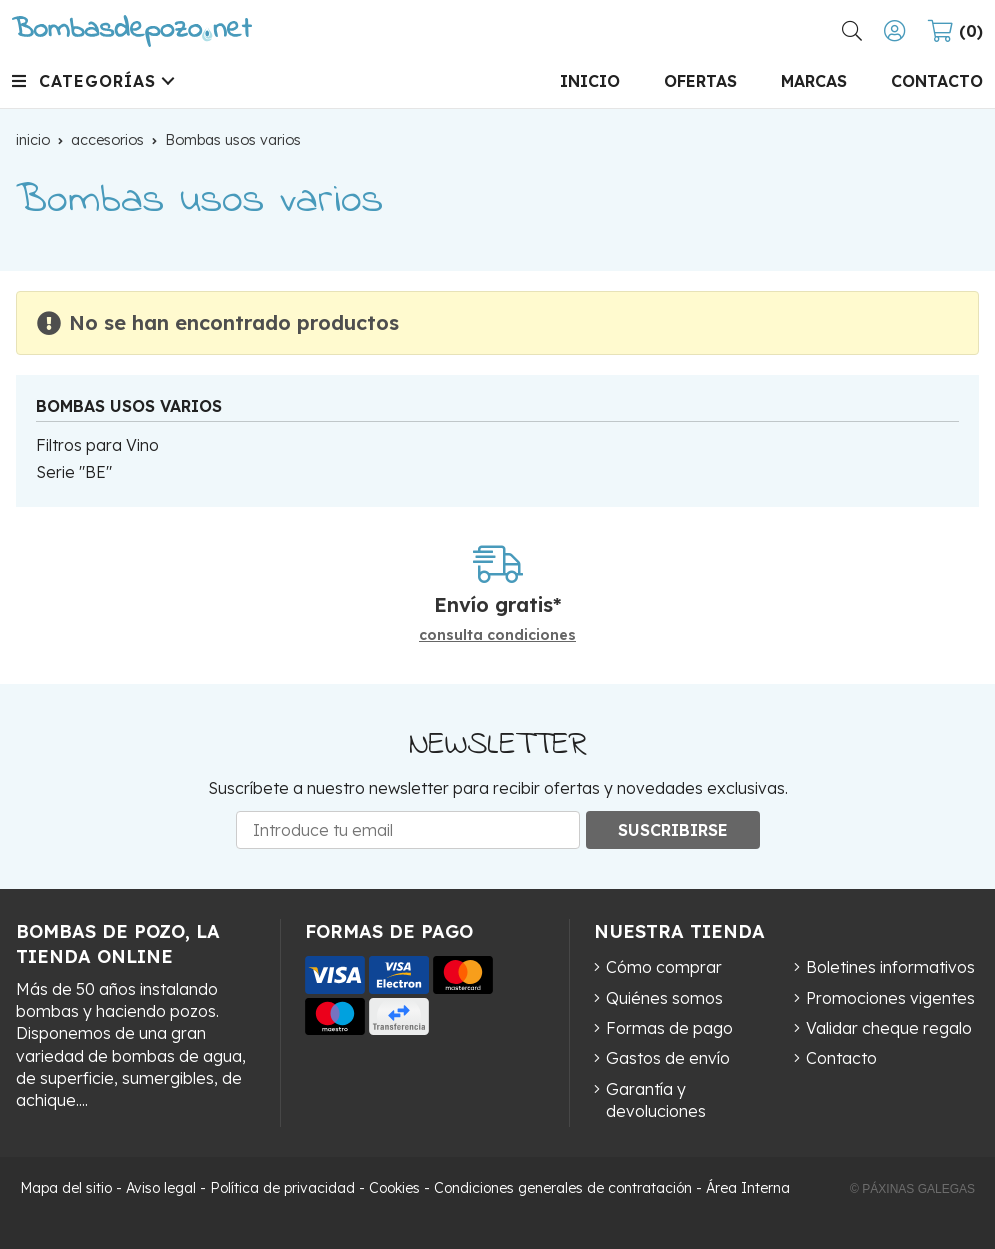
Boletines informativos (890, 967)
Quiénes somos (664, 998)
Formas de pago (669, 1028)
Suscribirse (673, 830)
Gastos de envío (668, 1058)
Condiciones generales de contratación (563, 1188)
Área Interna (748, 1188)
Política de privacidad (282, 1188)
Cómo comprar (664, 967)
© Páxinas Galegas (912, 1189)
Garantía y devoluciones (656, 1100)
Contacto (841, 1058)
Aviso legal (161, 1188)
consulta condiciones (497, 635)
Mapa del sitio (66, 1188)
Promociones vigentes (890, 998)
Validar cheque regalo (889, 1028)
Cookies (394, 1188)
